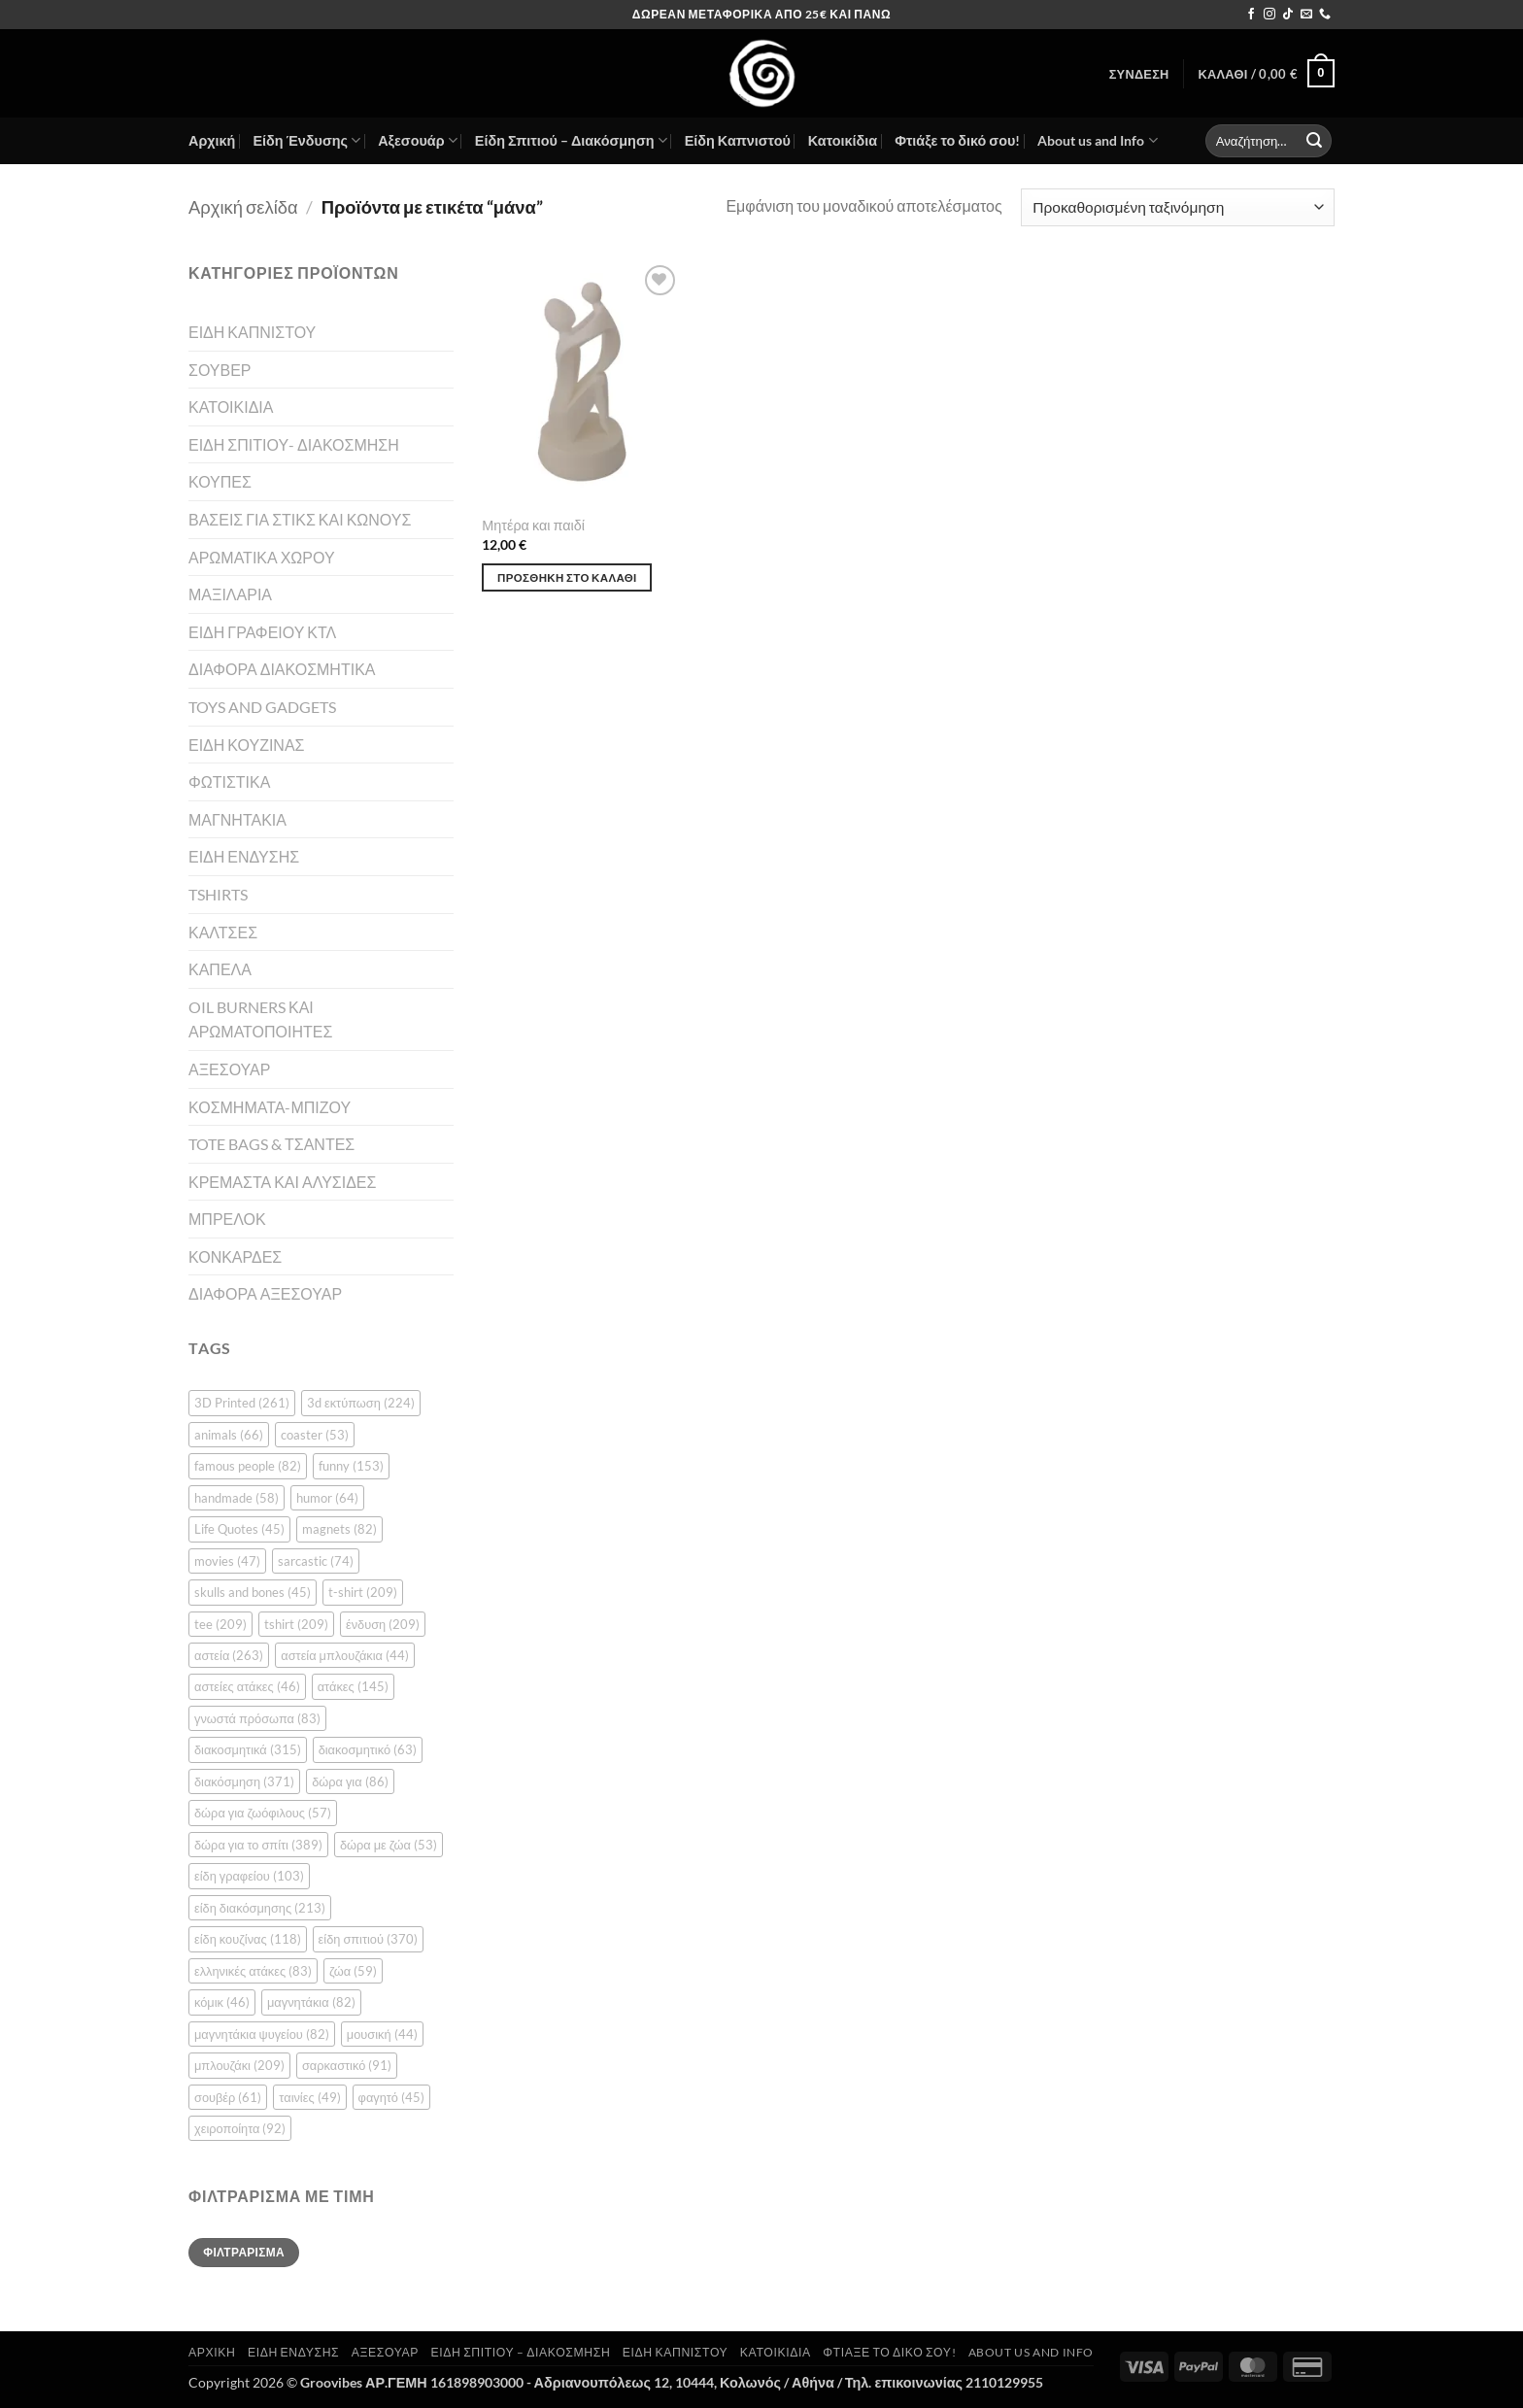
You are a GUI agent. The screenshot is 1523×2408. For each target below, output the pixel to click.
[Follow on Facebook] (1251, 14)
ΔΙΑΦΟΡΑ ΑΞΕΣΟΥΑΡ (265, 1293)
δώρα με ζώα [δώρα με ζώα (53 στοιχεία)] (388, 1844)
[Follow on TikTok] (1288, 14)
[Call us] (1325, 14)
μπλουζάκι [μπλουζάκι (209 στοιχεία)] (239, 2065)
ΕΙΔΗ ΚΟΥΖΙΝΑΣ (246, 744)
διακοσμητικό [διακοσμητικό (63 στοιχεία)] (368, 1749)
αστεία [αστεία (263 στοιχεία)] (228, 1655)
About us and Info (1097, 140)
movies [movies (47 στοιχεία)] (227, 1561)
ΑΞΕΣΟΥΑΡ (229, 1069)
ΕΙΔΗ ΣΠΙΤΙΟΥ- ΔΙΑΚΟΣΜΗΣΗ (293, 444)
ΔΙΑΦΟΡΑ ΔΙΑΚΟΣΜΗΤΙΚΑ (281, 669)
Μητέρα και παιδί (533, 525)
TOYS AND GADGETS (262, 706)
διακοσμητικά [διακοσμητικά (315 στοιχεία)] (247, 1749)
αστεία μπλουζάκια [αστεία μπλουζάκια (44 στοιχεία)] (345, 1655)
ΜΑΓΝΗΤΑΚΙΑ (237, 819)
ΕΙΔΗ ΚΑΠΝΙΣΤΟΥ (252, 331)
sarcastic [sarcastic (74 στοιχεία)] (316, 1561)
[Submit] (1314, 140)
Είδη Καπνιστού (738, 140)
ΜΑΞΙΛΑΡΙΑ (230, 594)
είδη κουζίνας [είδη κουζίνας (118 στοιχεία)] (247, 1939)
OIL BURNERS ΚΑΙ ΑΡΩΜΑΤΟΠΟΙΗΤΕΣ (260, 1019)
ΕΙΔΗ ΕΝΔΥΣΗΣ (243, 856)
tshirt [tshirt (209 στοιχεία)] (296, 1624)
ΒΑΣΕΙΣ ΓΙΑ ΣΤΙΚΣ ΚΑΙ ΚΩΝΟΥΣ (299, 519)
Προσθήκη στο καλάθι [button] (567, 577)
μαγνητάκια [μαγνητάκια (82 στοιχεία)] (311, 2002)
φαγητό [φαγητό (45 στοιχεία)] (391, 2097)
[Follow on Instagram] (1269, 14)
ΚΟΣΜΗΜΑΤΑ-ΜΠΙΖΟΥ (269, 1107)
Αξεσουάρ (417, 140)
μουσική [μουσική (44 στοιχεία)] (382, 2034)
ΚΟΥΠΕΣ (220, 481)
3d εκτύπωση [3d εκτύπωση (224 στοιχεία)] (361, 1402)
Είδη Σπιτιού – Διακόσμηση (571, 140)
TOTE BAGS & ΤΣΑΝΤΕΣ (271, 1144)
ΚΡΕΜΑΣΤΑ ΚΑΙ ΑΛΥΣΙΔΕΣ (282, 1181)
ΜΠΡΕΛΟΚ (227, 1218)
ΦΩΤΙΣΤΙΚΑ (229, 781)
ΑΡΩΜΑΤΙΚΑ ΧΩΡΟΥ (261, 557)
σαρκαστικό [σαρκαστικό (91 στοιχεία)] (346, 2065)
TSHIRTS (218, 894)
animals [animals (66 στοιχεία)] (228, 1434)
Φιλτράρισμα (244, 2252)
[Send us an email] (1306, 14)
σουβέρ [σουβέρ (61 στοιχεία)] (227, 2097)
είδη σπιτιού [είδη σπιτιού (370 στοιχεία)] (368, 1939)
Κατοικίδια (842, 140)
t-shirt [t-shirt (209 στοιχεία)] (362, 1592)
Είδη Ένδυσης (306, 140)
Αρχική (211, 140)
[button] (1139, 73)
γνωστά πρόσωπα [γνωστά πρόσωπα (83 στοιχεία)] (257, 1718)
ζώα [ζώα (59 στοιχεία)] (353, 1971)
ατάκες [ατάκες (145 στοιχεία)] (353, 1686)
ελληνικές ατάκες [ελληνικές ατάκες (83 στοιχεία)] (253, 1971)
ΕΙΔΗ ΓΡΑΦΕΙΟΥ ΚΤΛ (262, 632)
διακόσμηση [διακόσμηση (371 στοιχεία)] (244, 1781)
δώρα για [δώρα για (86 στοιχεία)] (350, 1781)
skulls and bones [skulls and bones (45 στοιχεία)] (252, 1592)
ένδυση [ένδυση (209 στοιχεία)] (383, 1624)
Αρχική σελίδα (243, 207)
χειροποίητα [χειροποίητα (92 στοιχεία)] (240, 2128)
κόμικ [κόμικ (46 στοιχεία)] (222, 2002)
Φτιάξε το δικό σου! (957, 140)
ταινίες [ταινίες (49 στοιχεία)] (309, 2097)
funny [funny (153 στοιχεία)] (351, 1466)
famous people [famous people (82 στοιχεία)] (247, 1466)
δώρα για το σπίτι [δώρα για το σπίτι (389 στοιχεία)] (258, 1844)
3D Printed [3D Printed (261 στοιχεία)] (241, 1402)
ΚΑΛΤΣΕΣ (222, 932)
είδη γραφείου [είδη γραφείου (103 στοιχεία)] (249, 1875)
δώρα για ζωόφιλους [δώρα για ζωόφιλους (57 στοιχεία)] (262, 1812)
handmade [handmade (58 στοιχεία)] (236, 1498)
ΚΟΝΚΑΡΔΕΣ (235, 1256)
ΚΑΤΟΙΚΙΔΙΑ (230, 406)
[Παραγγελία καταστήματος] (1178, 207)
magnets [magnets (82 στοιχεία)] (339, 1529)
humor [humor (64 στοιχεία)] (327, 1498)
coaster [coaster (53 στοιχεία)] (315, 1434)
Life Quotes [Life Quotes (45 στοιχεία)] (239, 1529)
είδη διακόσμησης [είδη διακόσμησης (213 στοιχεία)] (259, 1908)
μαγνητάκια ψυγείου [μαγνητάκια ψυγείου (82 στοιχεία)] (261, 2034)
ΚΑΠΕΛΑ (220, 969)
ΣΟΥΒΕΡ (220, 369)
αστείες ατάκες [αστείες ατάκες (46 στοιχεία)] (247, 1686)
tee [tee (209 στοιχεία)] (220, 1624)
